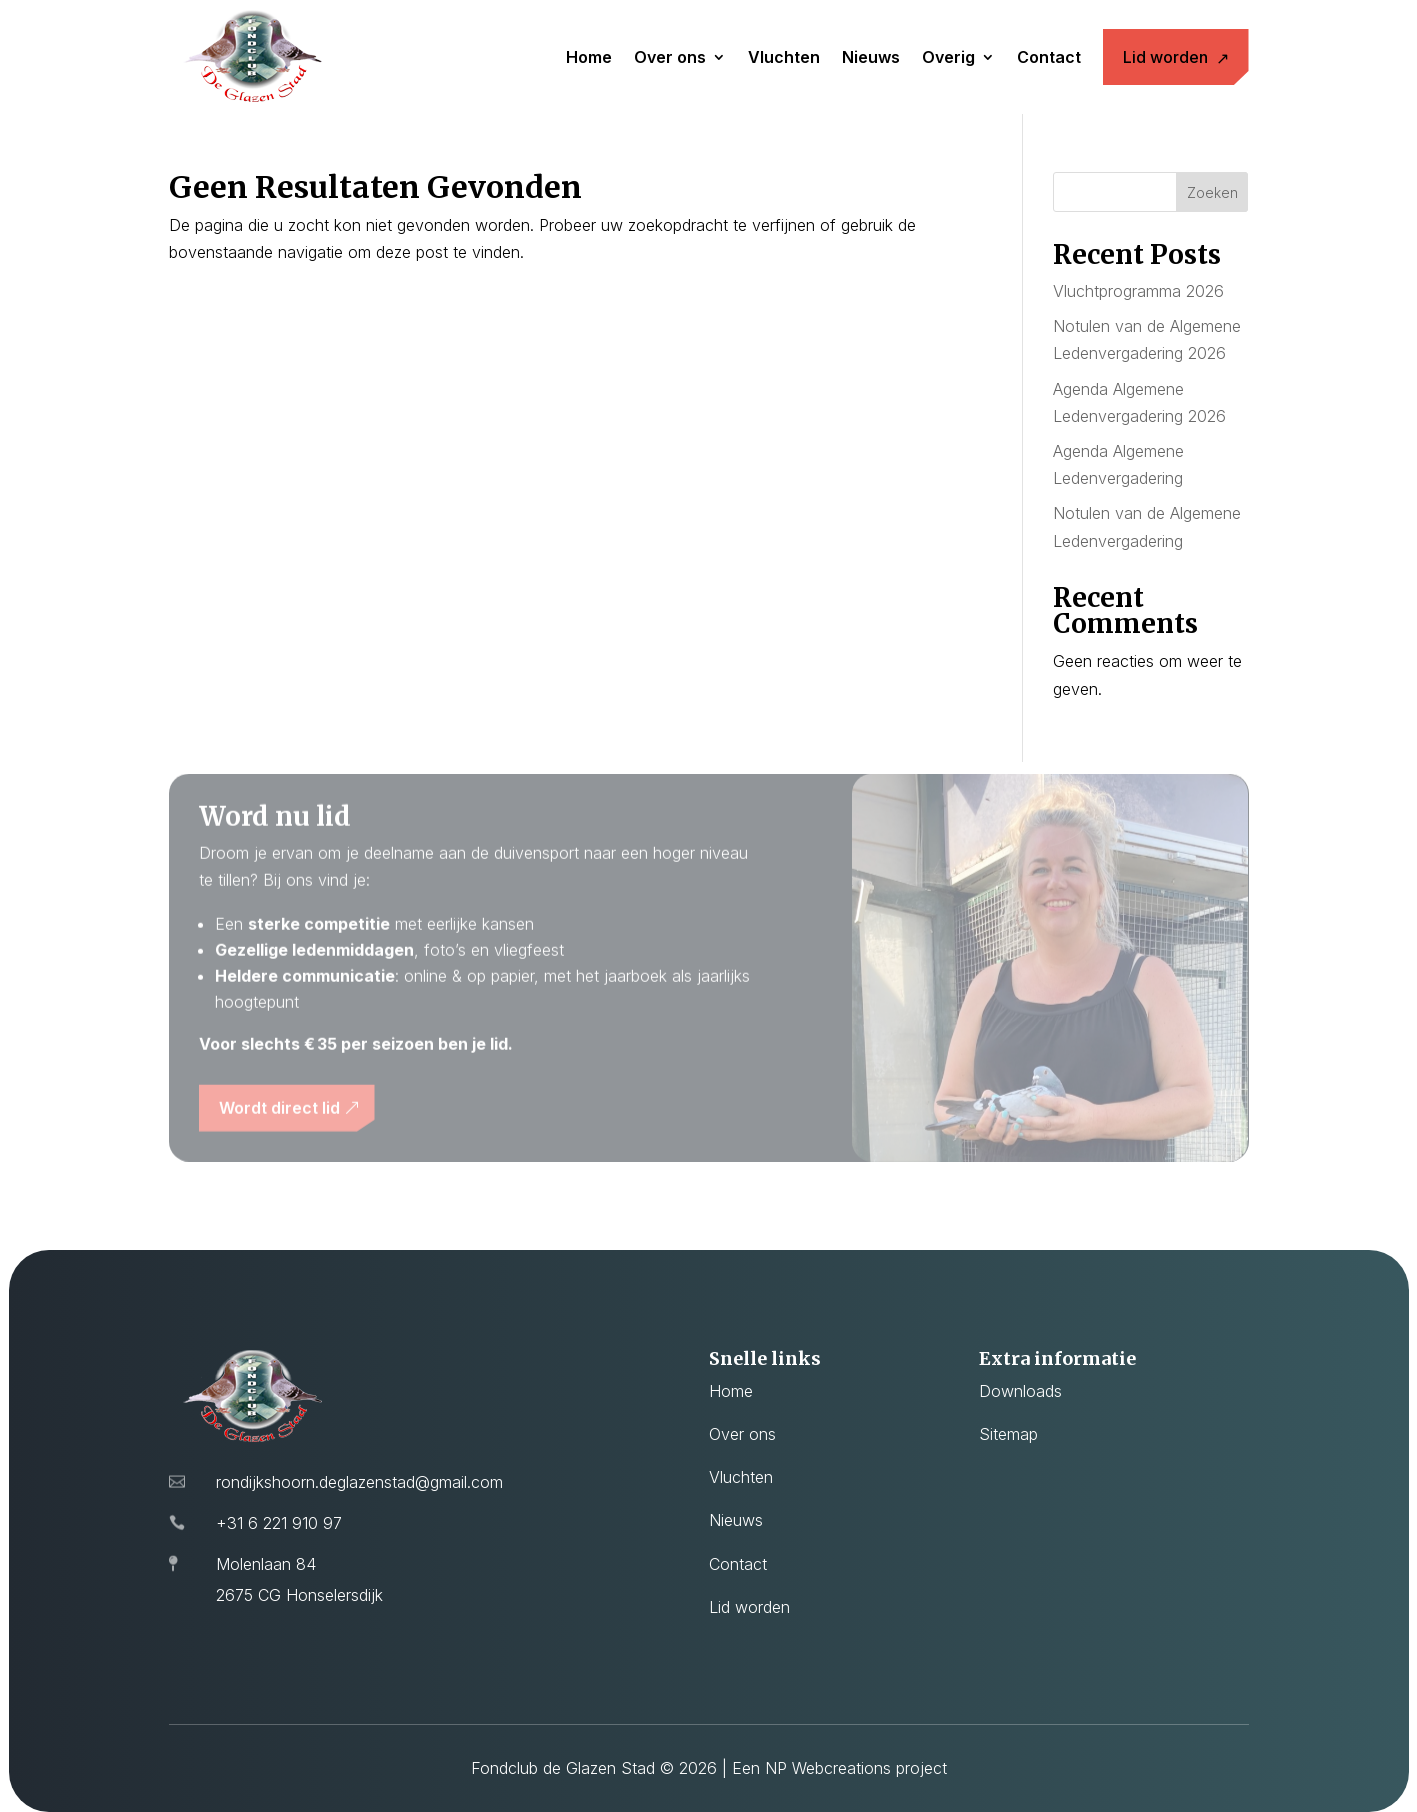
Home (589, 57)
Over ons (670, 57)
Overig (948, 57)
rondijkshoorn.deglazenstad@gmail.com (359, 1482)
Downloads (1020, 1391)
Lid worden (1165, 57)
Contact (1049, 57)
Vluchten (784, 57)
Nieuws (871, 57)
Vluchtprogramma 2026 (1138, 291)
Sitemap (1008, 1434)
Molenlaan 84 (266, 1564)
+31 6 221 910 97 (279, 1523)
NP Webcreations (828, 1768)
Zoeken (1212, 192)
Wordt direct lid (279, 1116)
